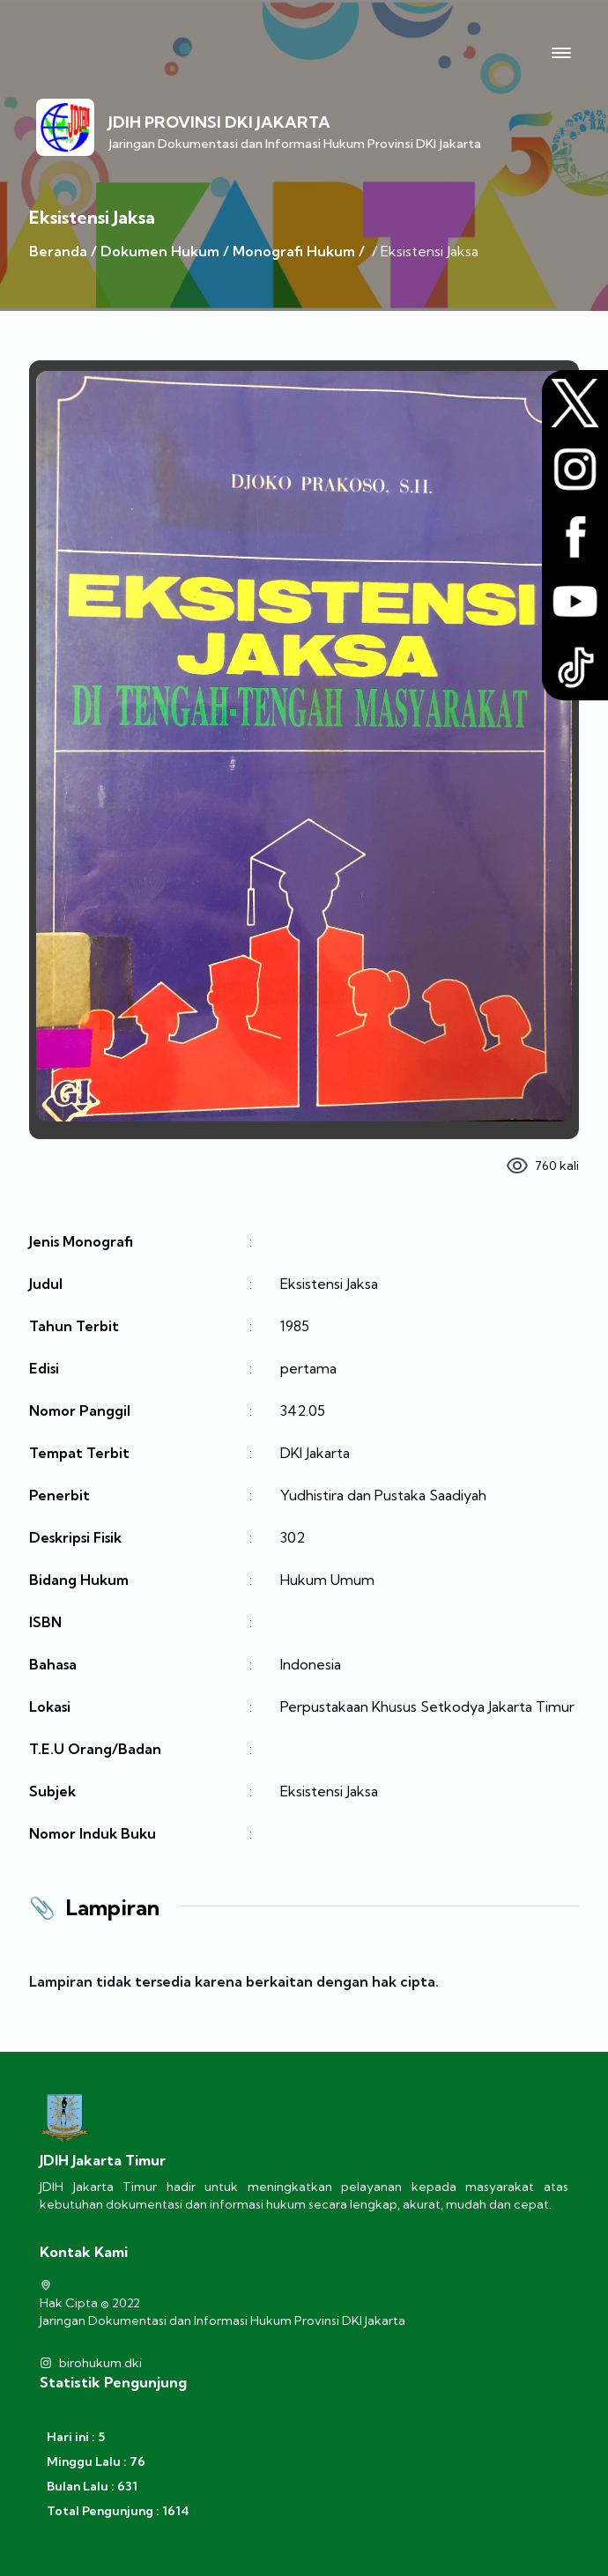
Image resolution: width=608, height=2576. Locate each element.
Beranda (58, 251)
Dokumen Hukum (159, 251)
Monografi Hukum (294, 251)
